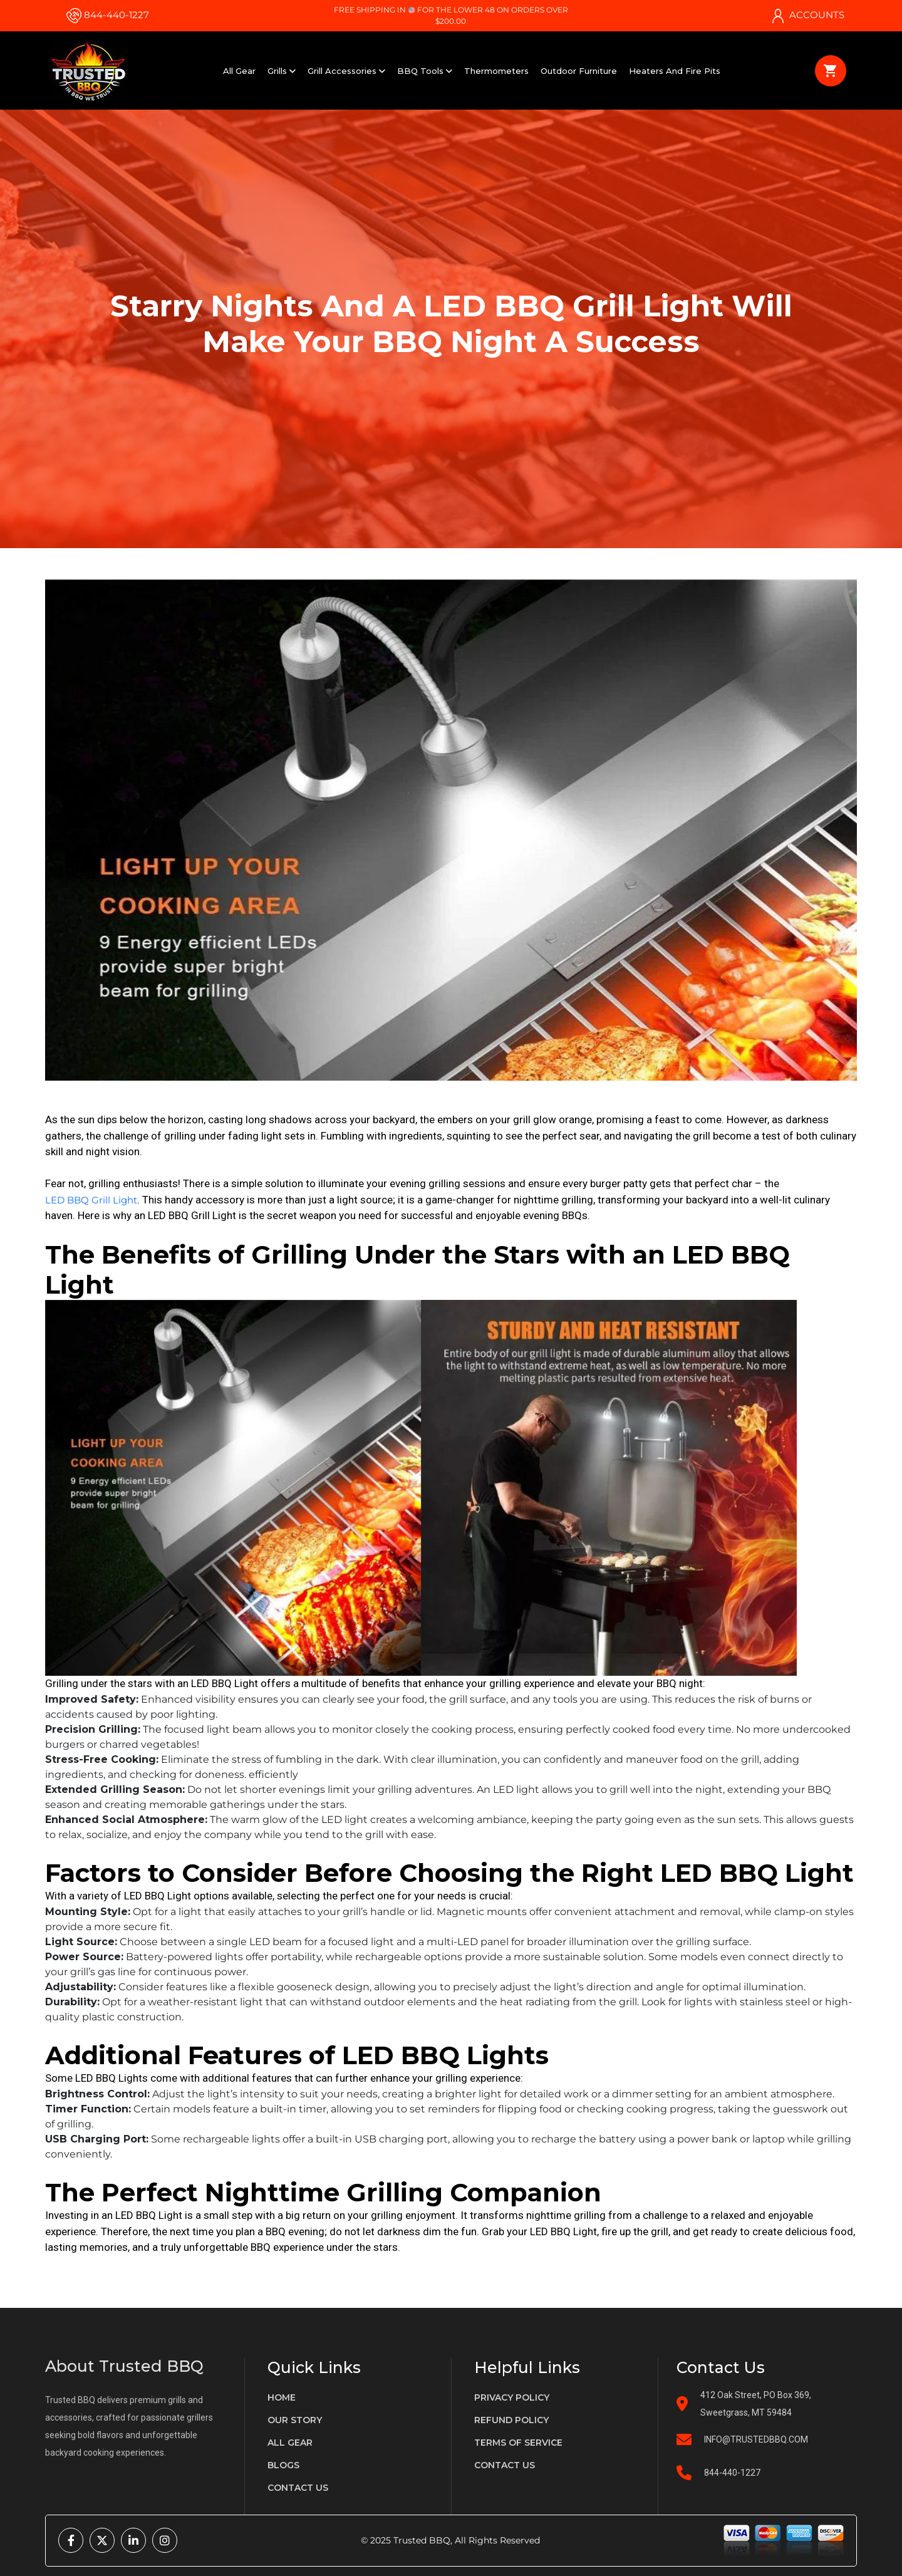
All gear (290, 2442)
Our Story (294, 2420)
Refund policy (511, 2420)
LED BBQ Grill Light (91, 1200)
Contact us (297, 2487)
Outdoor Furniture (579, 71)
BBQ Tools (424, 71)
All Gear (239, 71)
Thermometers (496, 71)
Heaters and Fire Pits (674, 71)
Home (281, 2397)
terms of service (518, 2442)
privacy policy (511, 2397)
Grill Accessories (346, 71)
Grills (281, 71)
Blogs (283, 2465)
